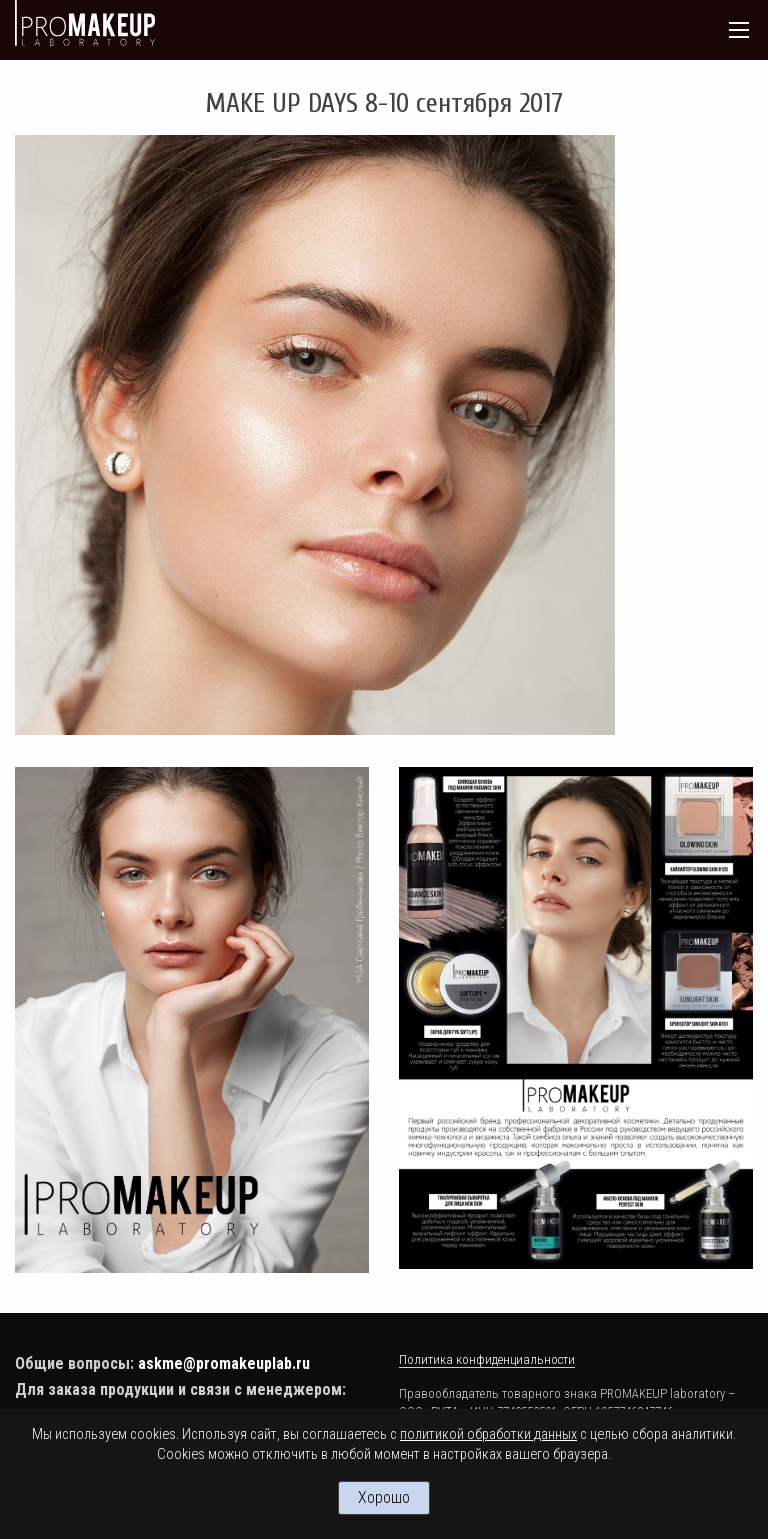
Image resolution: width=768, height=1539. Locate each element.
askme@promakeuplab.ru (224, 1363)
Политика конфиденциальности (487, 1359)
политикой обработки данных (488, 1434)
